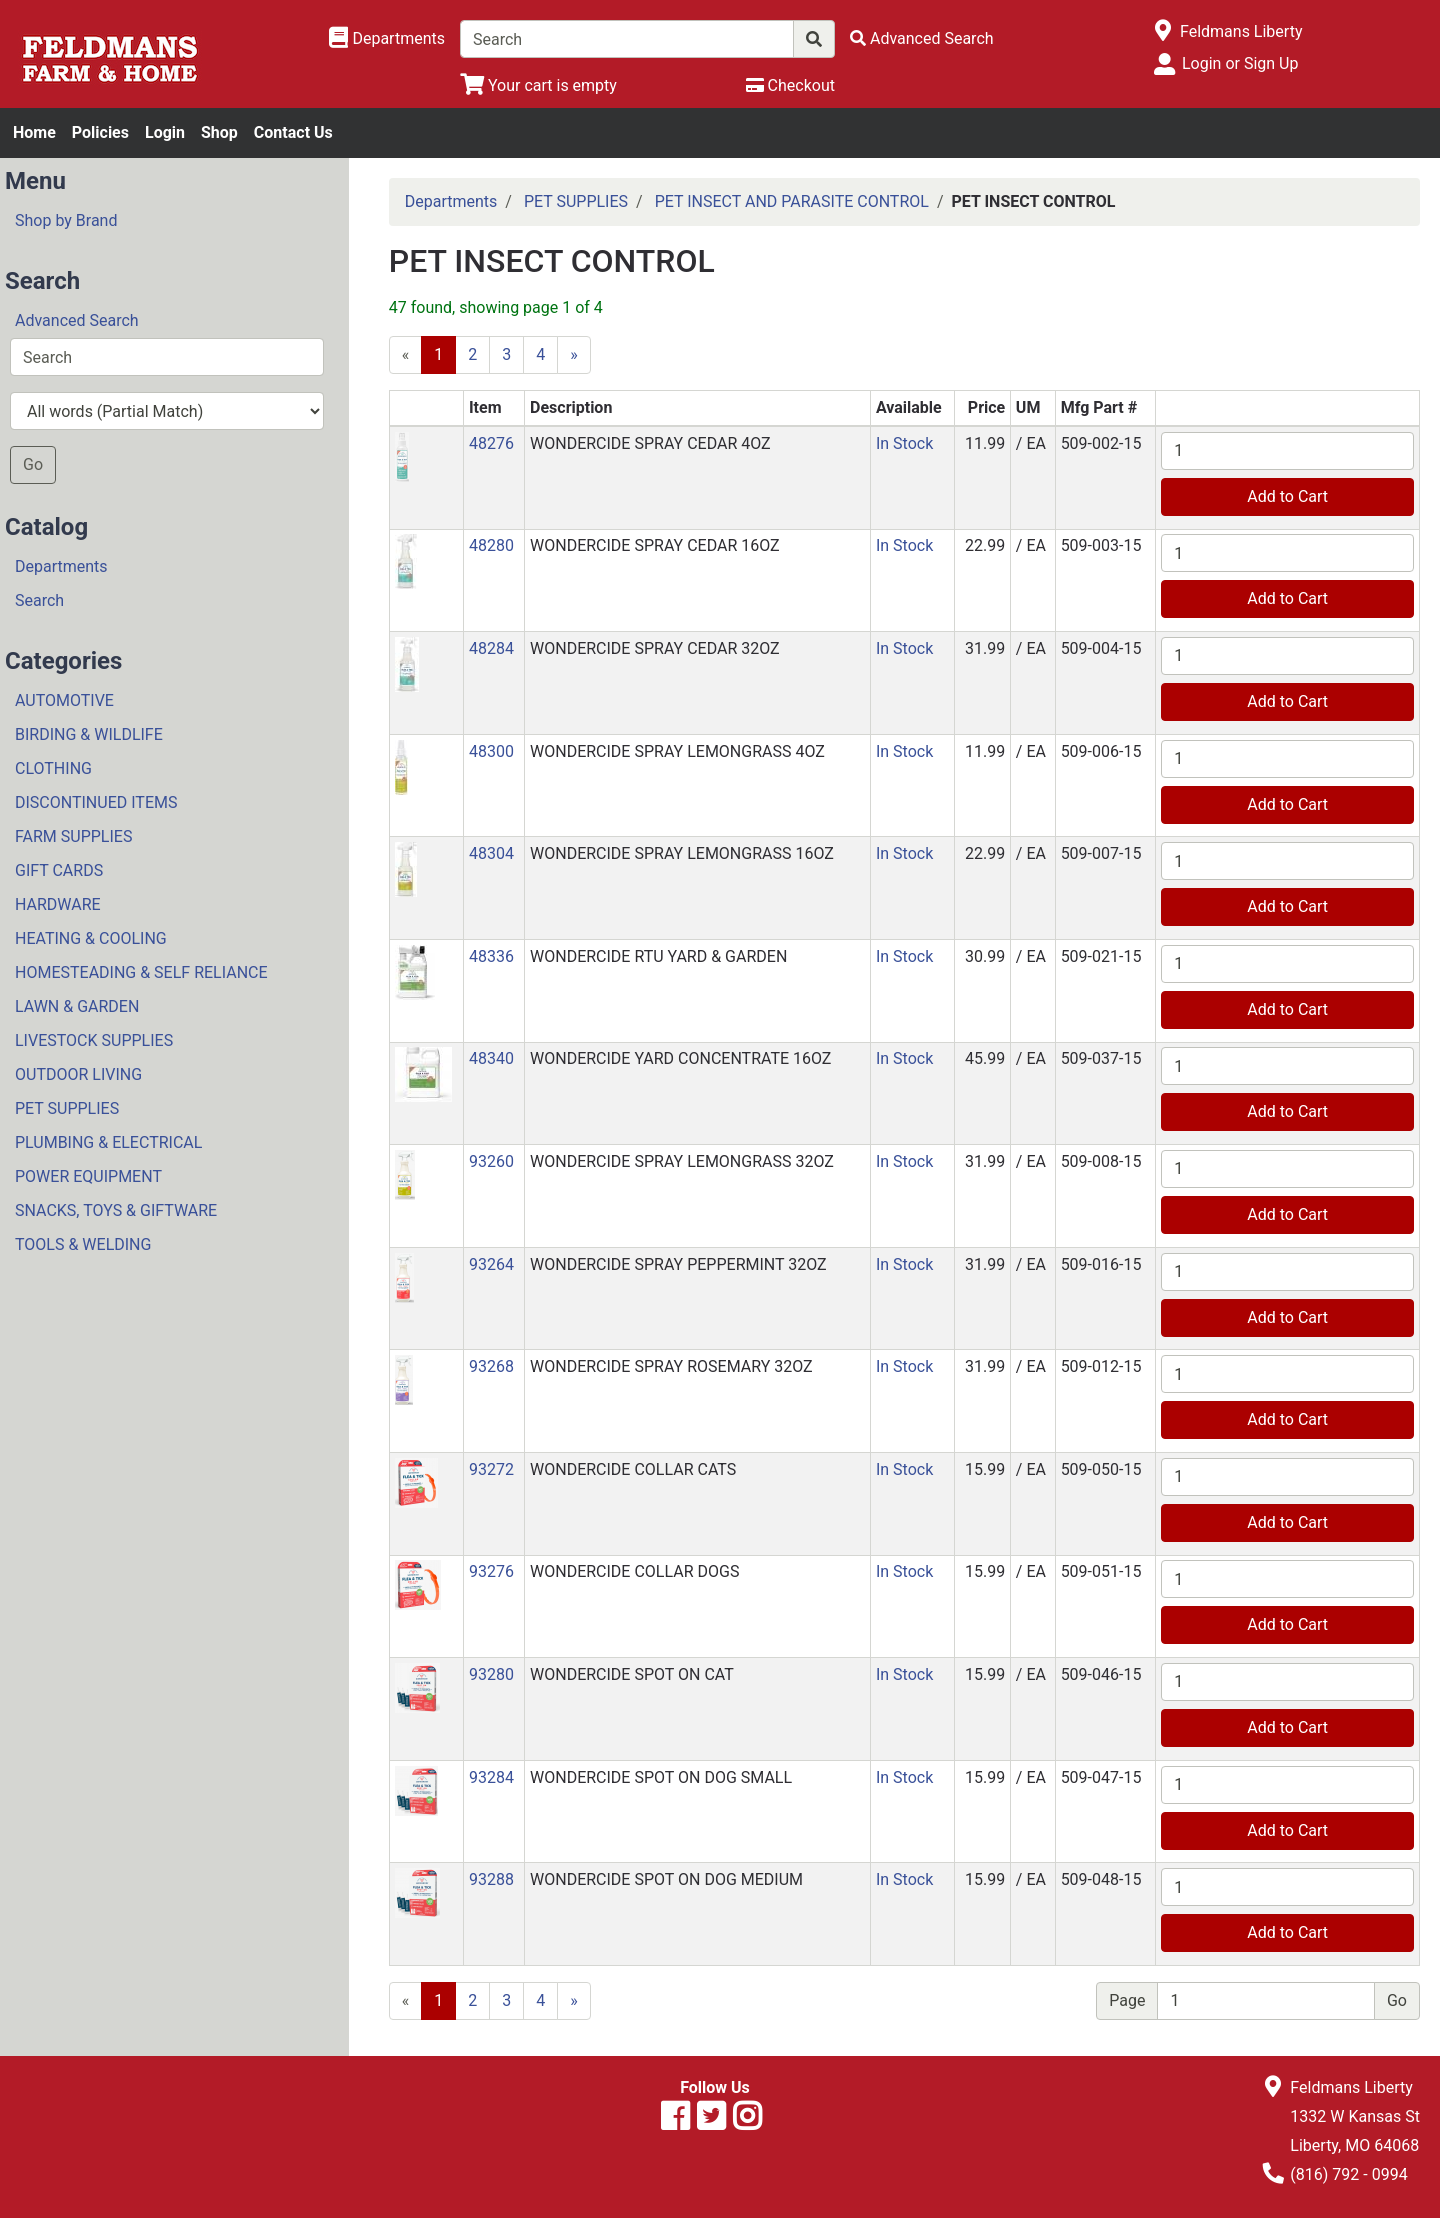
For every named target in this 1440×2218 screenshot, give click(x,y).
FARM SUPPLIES (73, 836)
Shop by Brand (66, 220)
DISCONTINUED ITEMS (96, 802)
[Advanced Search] (922, 38)
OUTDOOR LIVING (78, 1074)
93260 (491, 1161)
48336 (491, 956)
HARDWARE (58, 904)
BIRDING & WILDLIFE (89, 734)
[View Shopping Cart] (538, 85)
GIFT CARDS (59, 870)
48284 (491, 648)
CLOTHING (53, 768)
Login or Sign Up (1240, 63)
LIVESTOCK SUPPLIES (94, 1040)
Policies (100, 132)
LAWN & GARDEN (77, 1006)
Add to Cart (1287, 496)
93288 (491, 1879)
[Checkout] (790, 85)
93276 (491, 1571)
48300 (491, 751)
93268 (491, 1366)
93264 (491, 1264)
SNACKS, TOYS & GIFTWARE (116, 1210)
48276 (491, 443)
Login (165, 132)
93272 (491, 1469)
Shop (219, 132)
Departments (61, 566)
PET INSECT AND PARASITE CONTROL (792, 201)
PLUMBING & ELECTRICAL (108, 1142)
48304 (491, 853)
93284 (491, 1777)
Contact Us (293, 132)
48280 (491, 545)
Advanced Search (77, 320)
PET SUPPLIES (67, 1108)
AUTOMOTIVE (64, 700)
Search (39, 600)
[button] (402, 455)
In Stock (904, 443)
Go (33, 464)
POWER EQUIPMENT (88, 1176)
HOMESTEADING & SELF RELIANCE (141, 972)
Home (34, 132)
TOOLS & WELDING (83, 1244)
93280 (491, 1674)
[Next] (574, 355)
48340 (491, 1058)
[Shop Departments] (387, 39)
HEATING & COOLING (91, 938)
